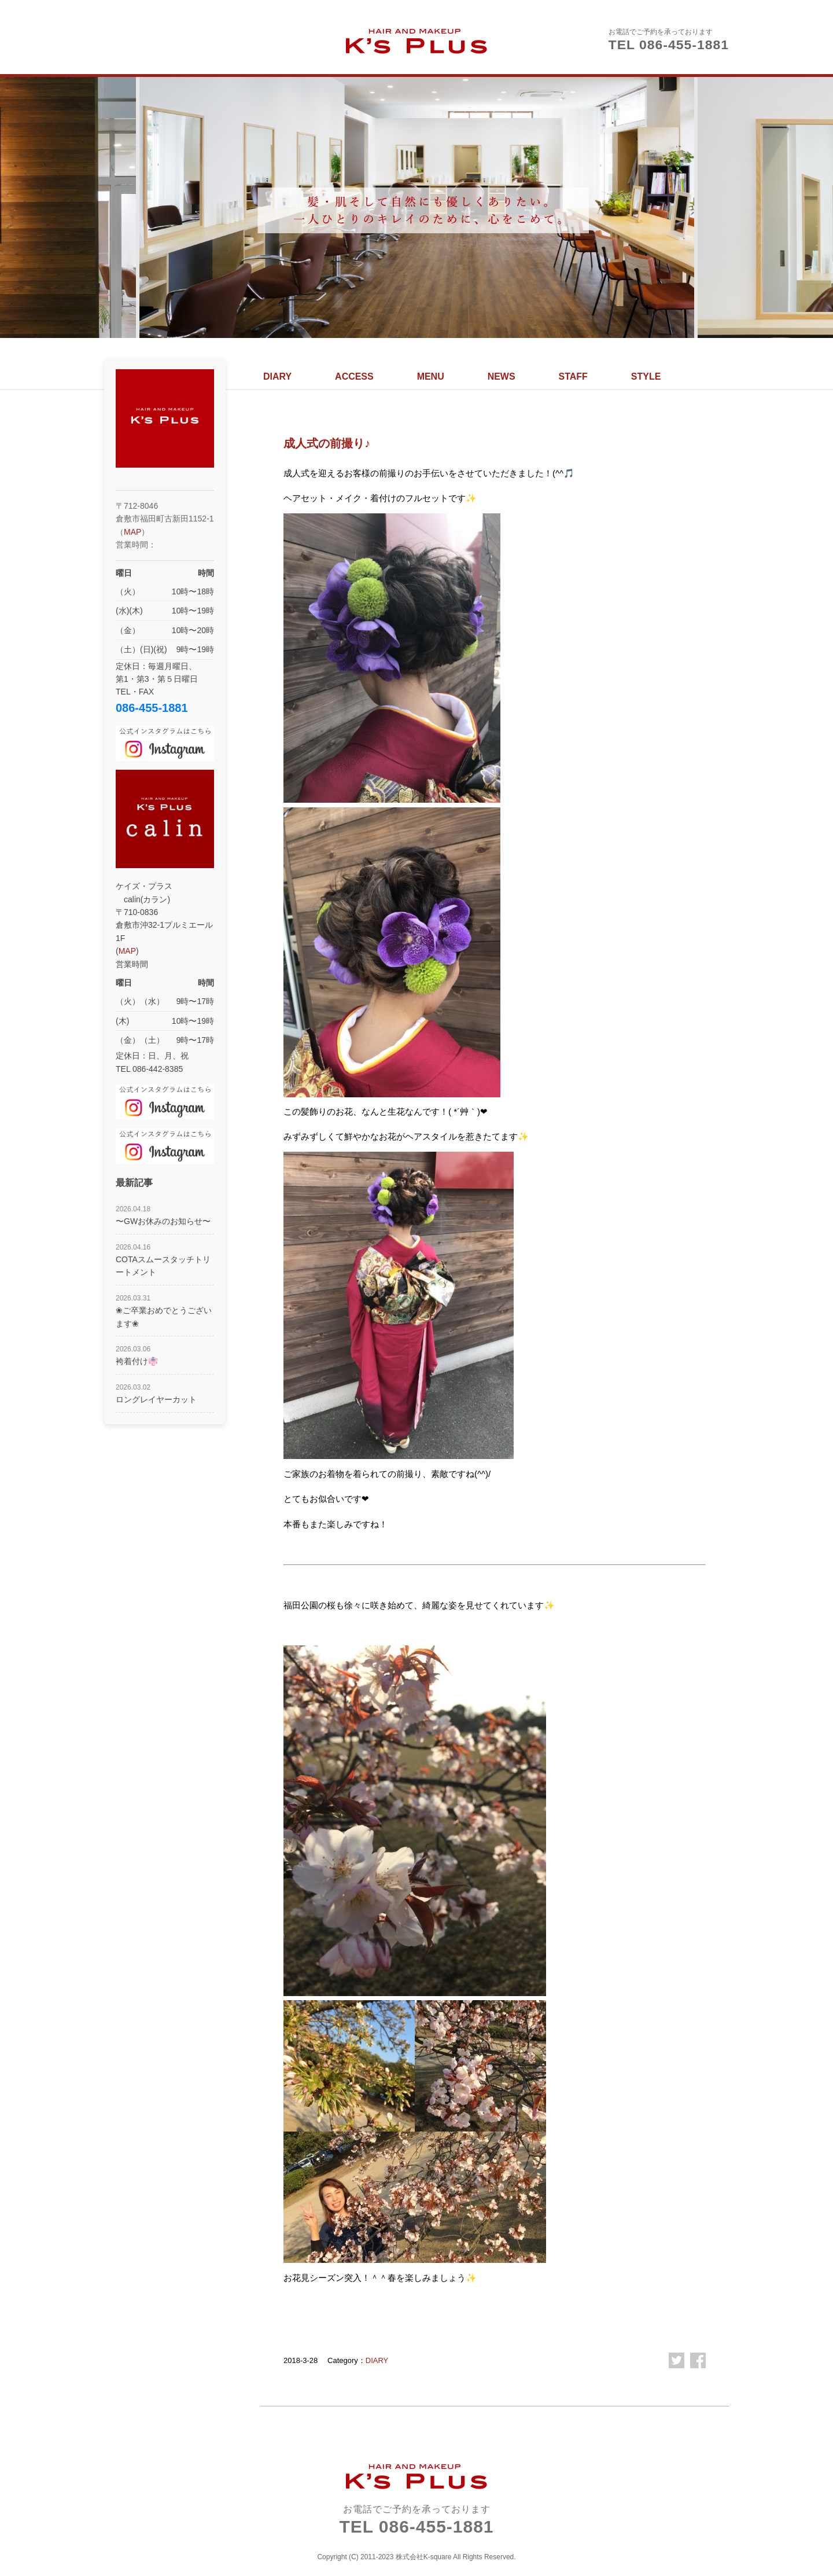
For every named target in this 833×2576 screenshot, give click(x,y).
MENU (430, 376)
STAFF (573, 376)
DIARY (277, 376)
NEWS (501, 376)
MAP (132, 531)
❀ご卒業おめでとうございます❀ (164, 1311)
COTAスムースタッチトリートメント (163, 1260)
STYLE (646, 376)
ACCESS (354, 376)
